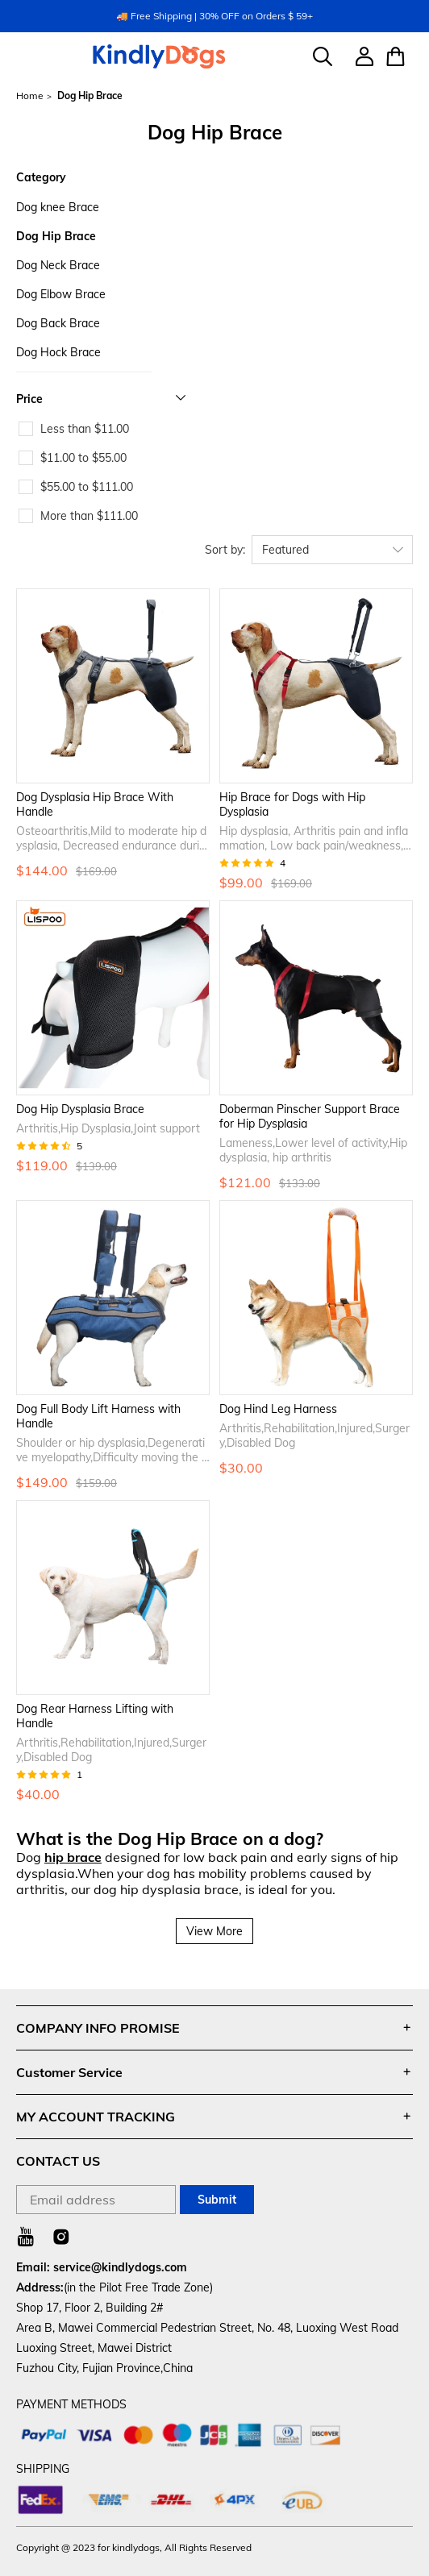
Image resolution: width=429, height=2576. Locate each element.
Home (30, 96)
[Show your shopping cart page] (393, 56)
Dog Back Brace (58, 323)
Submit (217, 2199)
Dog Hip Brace (56, 236)
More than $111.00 (89, 516)
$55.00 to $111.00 (86, 487)
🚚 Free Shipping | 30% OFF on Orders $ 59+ (214, 16)
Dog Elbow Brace (61, 294)
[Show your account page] (359, 56)
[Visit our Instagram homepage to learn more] (61, 2236)
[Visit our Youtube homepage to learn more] (25, 2236)
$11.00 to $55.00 (83, 458)
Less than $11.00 (84, 429)
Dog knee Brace (57, 207)
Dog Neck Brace (58, 265)
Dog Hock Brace (58, 352)
